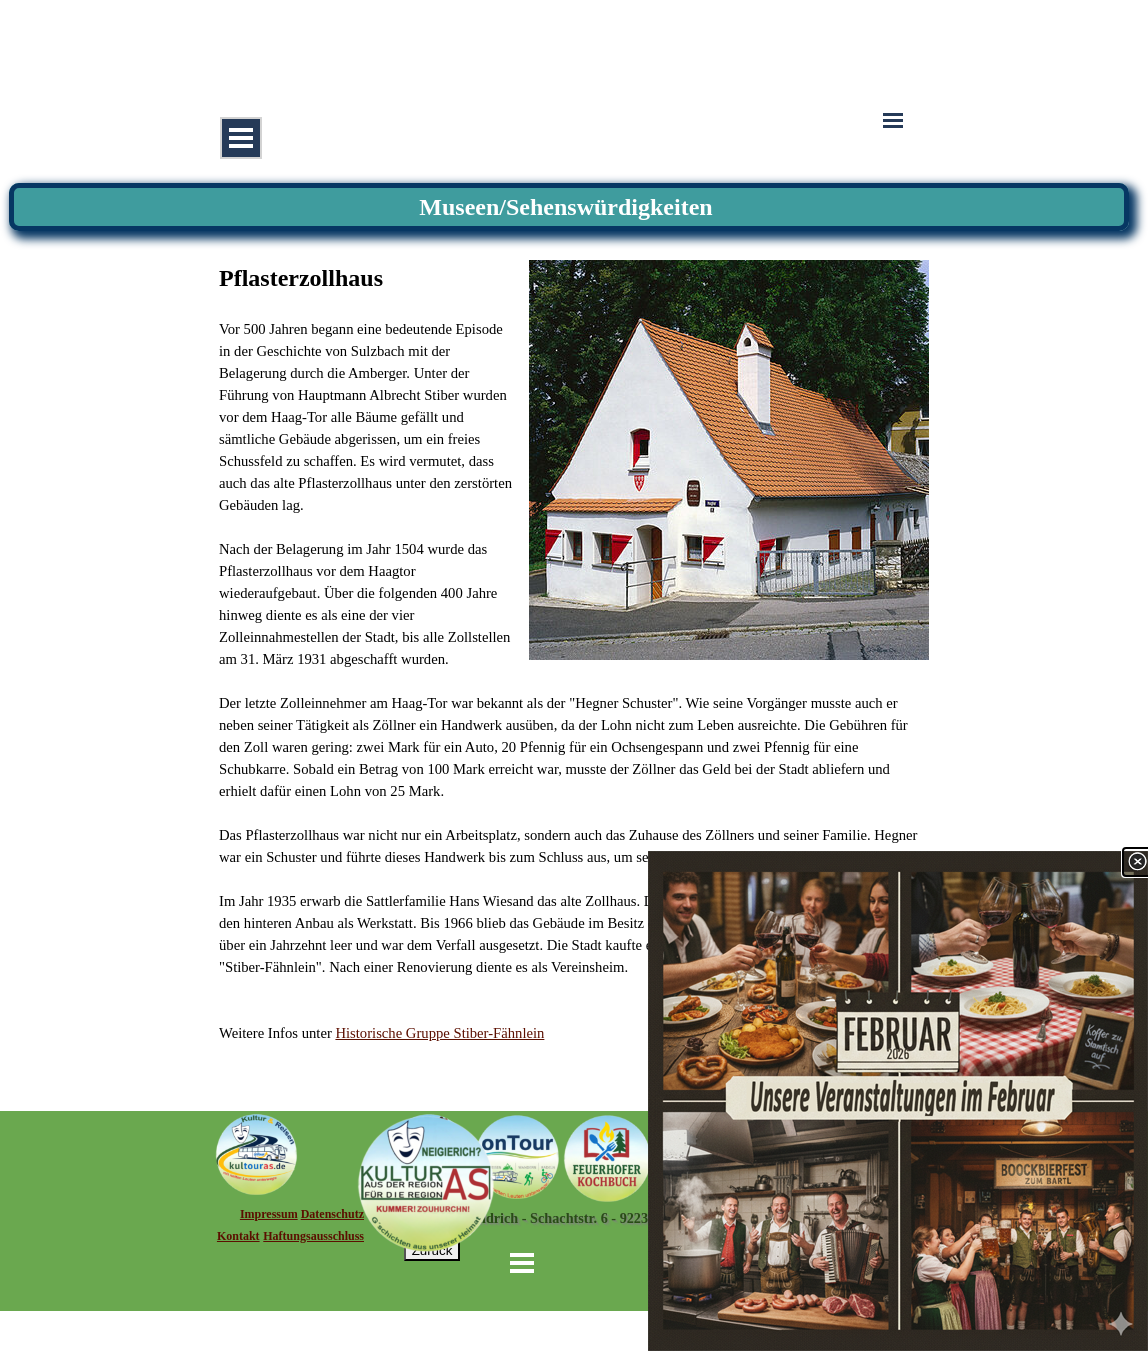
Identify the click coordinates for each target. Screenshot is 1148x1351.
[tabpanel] (574, 652)
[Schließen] (1137, 862)
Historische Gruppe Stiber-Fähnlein (439, 1033)
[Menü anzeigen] (241, 138)
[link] (898, 1101)
